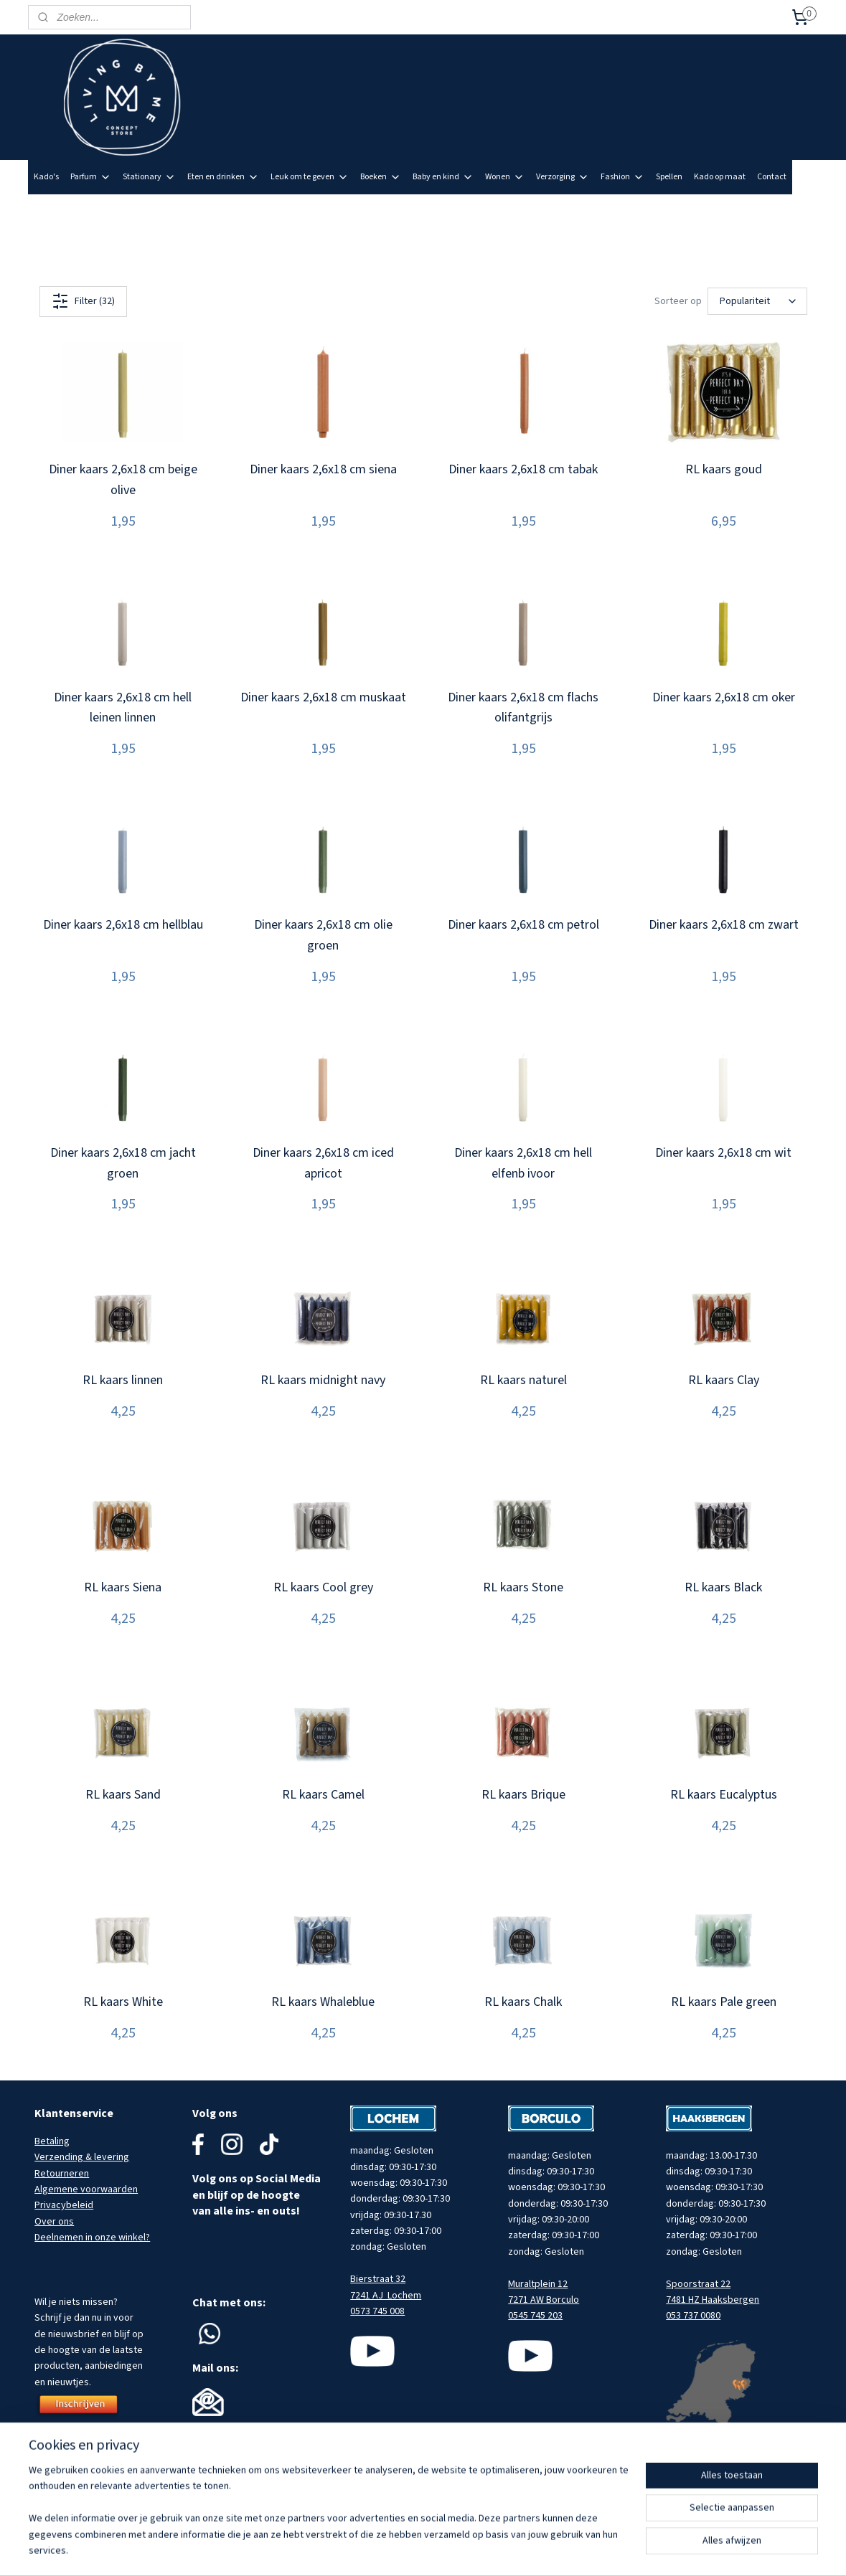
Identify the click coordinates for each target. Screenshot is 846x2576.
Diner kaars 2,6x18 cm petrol (522, 925)
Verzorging (562, 177)
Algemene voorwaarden (86, 2189)
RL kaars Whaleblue (323, 2002)
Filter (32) (82, 301)
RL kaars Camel (322, 1795)
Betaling (52, 2141)
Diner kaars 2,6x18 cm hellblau (122, 925)
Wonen (505, 177)
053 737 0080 (693, 2316)
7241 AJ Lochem (385, 2295)
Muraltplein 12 (538, 2284)
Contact (771, 177)
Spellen (669, 177)
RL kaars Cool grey (322, 1587)
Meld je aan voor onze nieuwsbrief (744, 211)
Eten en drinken (223, 177)
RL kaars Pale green (723, 2002)
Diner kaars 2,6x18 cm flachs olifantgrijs (523, 707)
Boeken (380, 177)
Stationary (149, 177)
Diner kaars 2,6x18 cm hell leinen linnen (123, 707)
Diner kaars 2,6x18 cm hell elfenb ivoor (523, 1163)
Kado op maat (720, 177)
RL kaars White (122, 2002)
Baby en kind (443, 177)
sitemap (458, 2549)
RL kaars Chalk (523, 2002)
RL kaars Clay (722, 1380)
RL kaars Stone (523, 1587)
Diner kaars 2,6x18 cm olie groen (322, 935)
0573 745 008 (377, 2311)
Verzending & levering (81, 2157)
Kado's (46, 177)
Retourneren (61, 2174)
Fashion (622, 177)
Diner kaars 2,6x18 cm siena (322, 469)
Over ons (54, 2222)
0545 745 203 (535, 2316)
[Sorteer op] (757, 301)
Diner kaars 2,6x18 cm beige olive (122, 479)
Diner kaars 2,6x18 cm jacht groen (122, 1163)
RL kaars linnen (123, 1380)
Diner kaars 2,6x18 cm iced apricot (322, 1163)
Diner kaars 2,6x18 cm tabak (523, 469)
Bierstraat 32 (377, 2279)
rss (482, 2549)
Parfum (90, 177)
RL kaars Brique (523, 1795)
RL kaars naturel (522, 1380)
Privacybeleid (63, 2205)
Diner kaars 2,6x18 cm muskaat (322, 697)
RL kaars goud (723, 469)
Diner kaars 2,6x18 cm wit (723, 1153)
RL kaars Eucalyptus (722, 1795)
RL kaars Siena (122, 1587)
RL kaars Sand (122, 1795)
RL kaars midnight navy (322, 1380)
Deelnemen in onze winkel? (92, 2237)
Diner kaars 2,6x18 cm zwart (723, 925)
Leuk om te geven (310, 177)
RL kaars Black (723, 1587)
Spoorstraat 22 (698, 2284)
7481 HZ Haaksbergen (712, 2300)
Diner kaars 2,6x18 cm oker (723, 697)
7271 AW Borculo (543, 2300)
